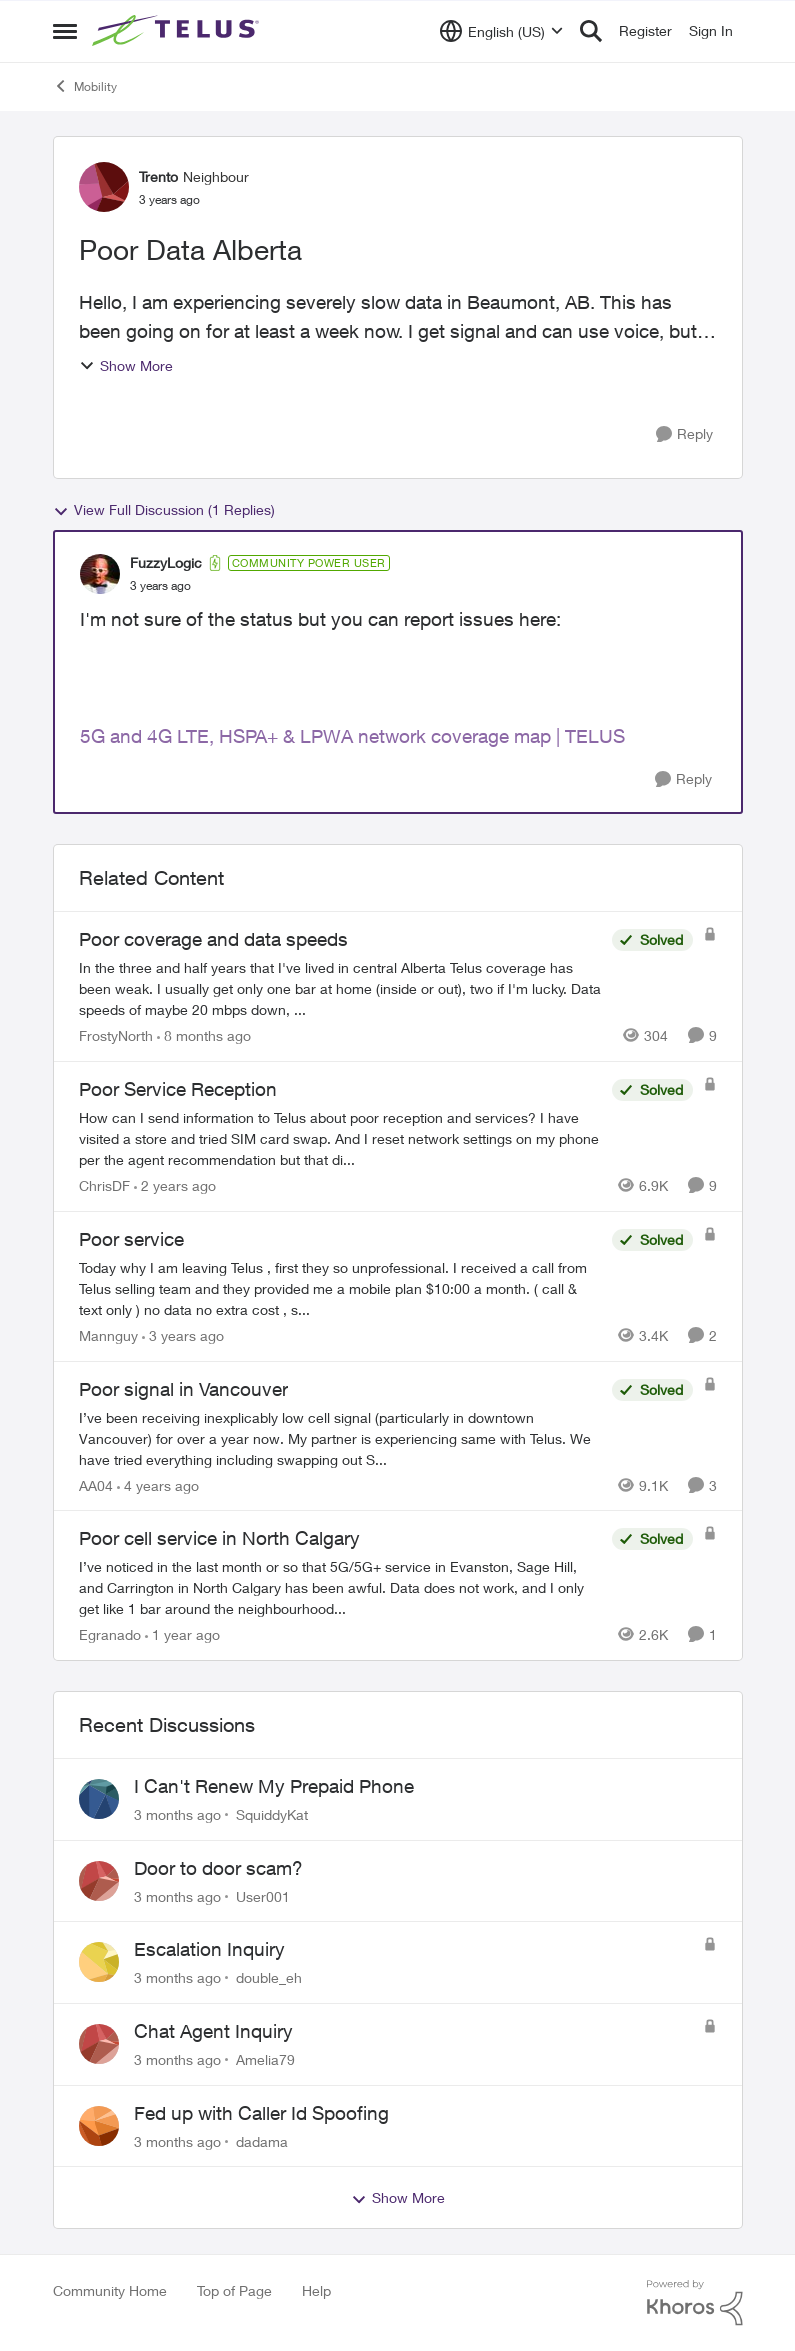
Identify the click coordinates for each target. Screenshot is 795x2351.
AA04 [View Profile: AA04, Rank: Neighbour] (96, 1484)
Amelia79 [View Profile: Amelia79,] (265, 2059)
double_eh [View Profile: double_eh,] (269, 1977)
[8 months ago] (204, 1035)
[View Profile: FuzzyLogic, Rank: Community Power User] (100, 574)
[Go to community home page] (178, 31)
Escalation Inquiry (209, 1949)
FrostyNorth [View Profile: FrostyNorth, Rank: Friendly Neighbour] (116, 1035)
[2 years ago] (175, 1185)
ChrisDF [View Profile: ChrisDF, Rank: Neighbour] (104, 1185)
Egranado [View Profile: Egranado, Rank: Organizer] (110, 1634)
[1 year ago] (182, 1634)
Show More (126, 365)
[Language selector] (501, 31)
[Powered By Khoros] (695, 2303)
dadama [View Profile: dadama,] (262, 2140)
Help (316, 2290)
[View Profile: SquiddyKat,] (99, 1799)
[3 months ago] (177, 1814)
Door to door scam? (218, 1868)
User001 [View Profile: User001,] (263, 1895)
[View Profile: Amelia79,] (99, 2044)
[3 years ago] (183, 1335)
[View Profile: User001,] (99, 1881)
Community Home (110, 2290)
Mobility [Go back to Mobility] (85, 86)
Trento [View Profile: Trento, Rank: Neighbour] (158, 176)
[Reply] (684, 434)
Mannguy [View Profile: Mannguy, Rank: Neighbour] (108, 1335)
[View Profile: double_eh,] (99, 1962)
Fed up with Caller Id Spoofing (261, 2113)
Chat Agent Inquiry (213, 2031)
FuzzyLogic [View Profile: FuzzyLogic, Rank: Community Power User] (166, 562)
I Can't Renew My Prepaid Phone (274, 1786)
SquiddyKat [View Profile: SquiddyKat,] (272, 1814)
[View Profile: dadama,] (99, 2126)
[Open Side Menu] (65, 31)
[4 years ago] (158, 1484)
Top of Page (234, 2290)
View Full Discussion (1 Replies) (164, 510)
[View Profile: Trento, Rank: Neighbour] (104, 187)
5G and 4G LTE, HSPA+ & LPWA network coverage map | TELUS (352, 736)
